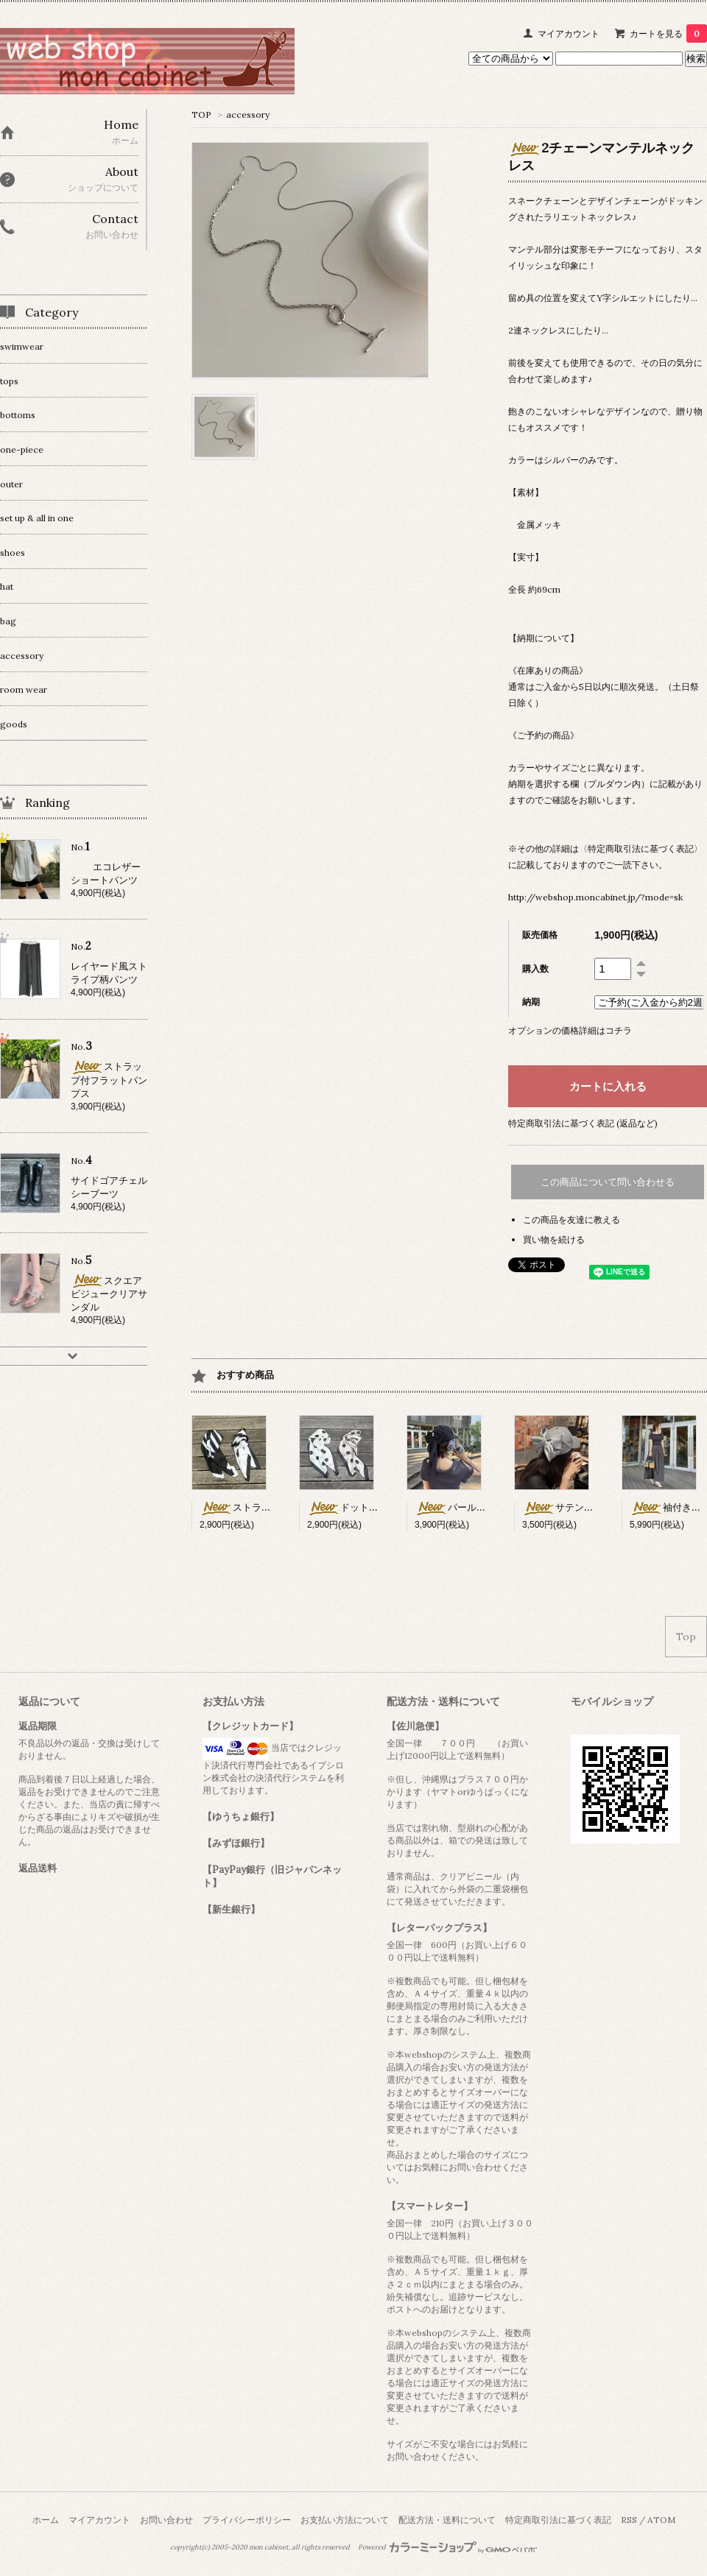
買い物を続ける (554, 1239)
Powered (447, 2547)
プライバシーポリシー (247, 2519)
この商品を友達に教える (571, 1219)
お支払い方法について (344, 2519)
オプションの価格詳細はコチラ (570, 1030)
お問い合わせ (166, 2519)
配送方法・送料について (447, 2519)
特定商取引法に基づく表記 (558, 2519)
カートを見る (668, 33)
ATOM (661, 2519)
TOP (201, 114)
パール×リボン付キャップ (486, 1507)
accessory (248, 114)
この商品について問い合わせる (608, 1182)
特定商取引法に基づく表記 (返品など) (583, 1123)
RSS (629, 2519)
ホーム (45, 2519)
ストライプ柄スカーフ (264, 1507)
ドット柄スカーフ (362, 1507)
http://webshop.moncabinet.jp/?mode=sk (595, 897)
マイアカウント (568, 33)
